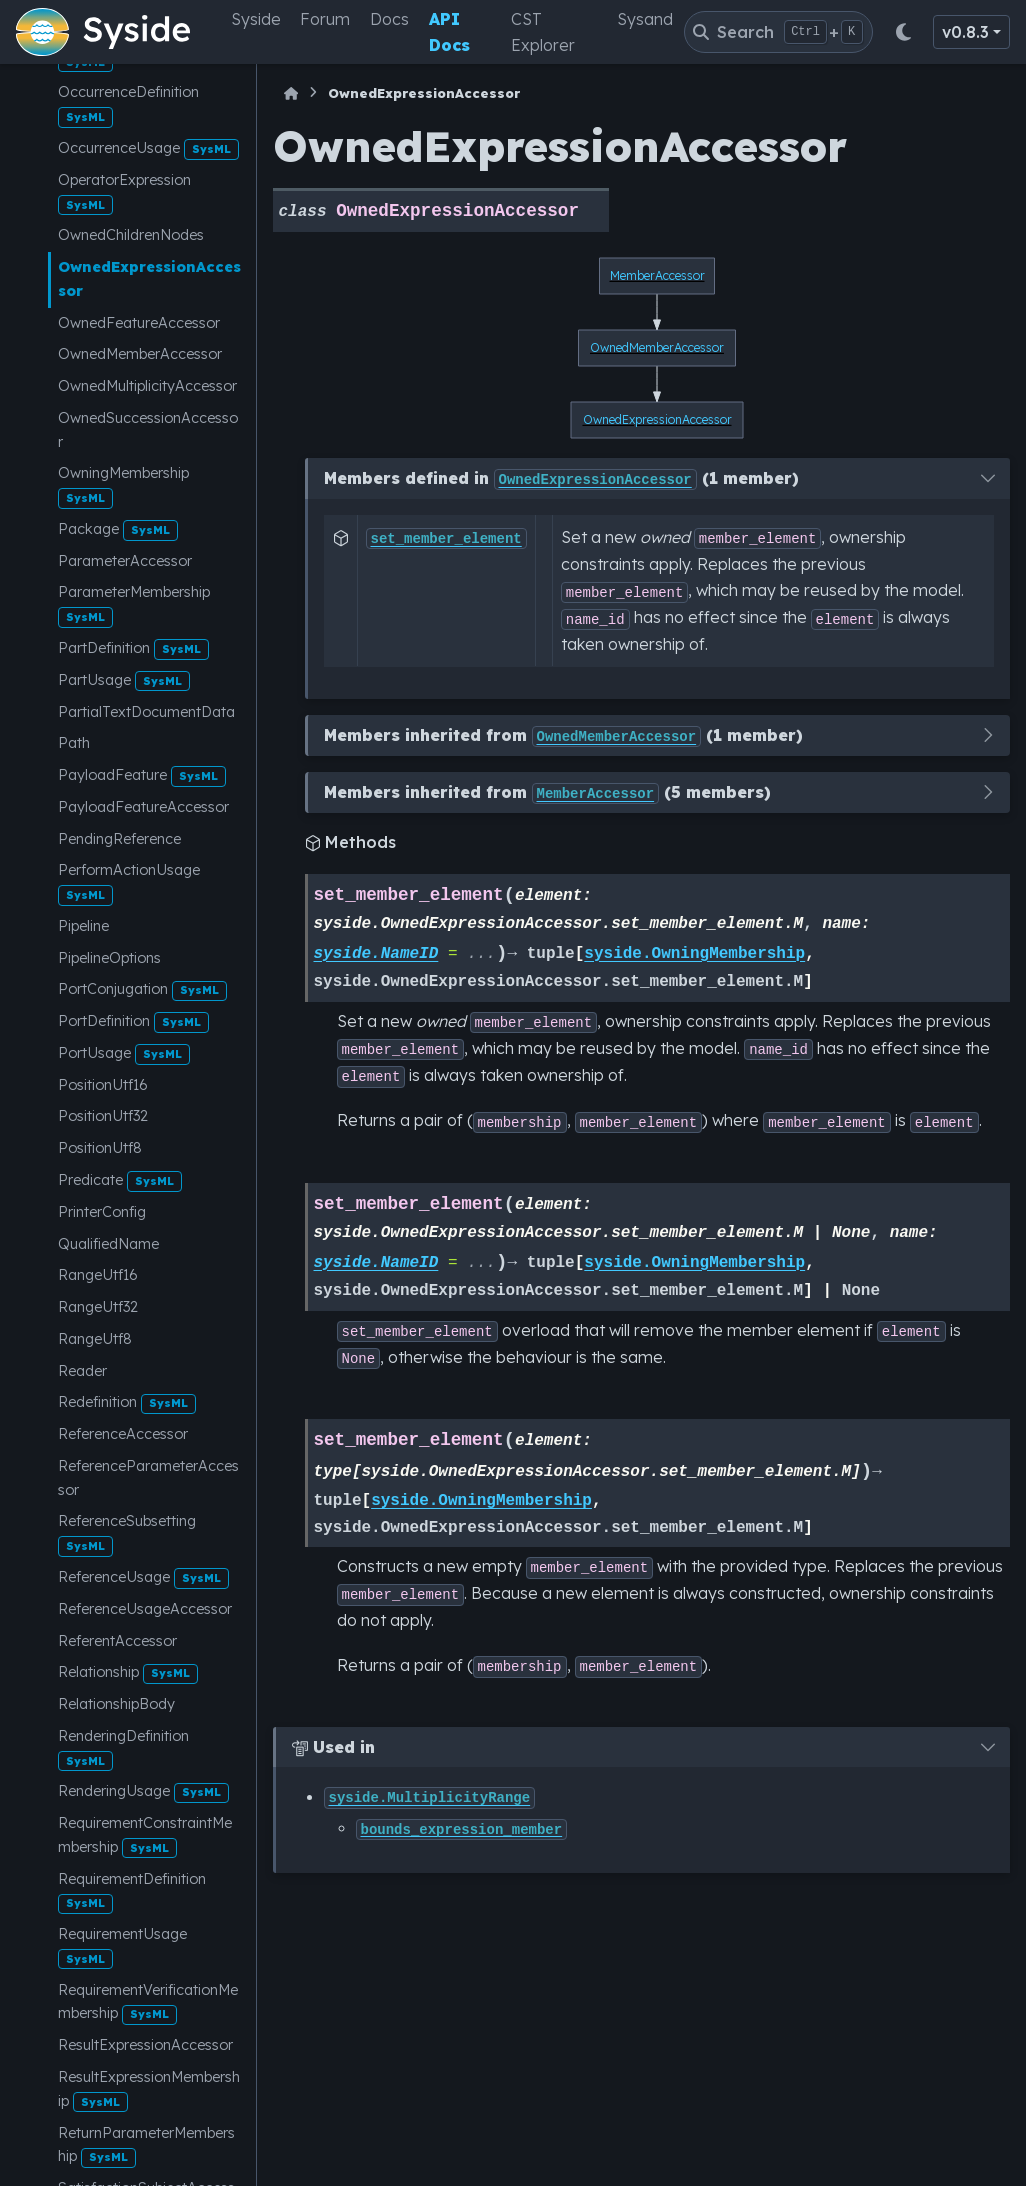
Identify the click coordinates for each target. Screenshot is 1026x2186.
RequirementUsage (122, 1947)
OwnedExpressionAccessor (149, 279)
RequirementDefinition (132, 1892)
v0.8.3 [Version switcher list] (965, 32)
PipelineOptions (109, 958)
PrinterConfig (102, 1212)
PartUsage (124, 681)
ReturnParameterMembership (146, 2146)
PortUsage (124, 1054)
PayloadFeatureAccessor (143, 807)
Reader (82, 1371)
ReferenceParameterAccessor (148, 1478)
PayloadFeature (142, 776)
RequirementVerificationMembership (148, 2003)
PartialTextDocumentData (146, 712)
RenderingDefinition (123, 1749)
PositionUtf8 (100, 1148)
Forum (325, 19)
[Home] (291, 93)
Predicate (120, 1181)
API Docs (449, 32)
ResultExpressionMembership (149, 2090)
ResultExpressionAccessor (145, 2045)
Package (118, 530)
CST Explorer (543, 32)
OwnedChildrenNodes (131, 235)
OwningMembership (123, 486)
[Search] (778, 32)
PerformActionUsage (129, 883)
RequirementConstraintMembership (145, 1836)
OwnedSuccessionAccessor (148, 430)
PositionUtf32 (103, 1116)
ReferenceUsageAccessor (145, 1609)
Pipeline (83, 926)
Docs (389, 19)
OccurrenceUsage (148, 149)
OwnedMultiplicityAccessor (147, 386)
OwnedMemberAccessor (140, 354)
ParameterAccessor (125, 561)
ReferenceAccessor (123, 1434)
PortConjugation (142, 990)
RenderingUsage (143, 1792)
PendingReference (119, 839)
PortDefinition (133, 1022)
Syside (256, 19)
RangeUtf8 (95, 1339)
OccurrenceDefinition (128, 105)
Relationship (128, 1673)
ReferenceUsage (143, 1578)
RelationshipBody (116, 1704)
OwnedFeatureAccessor (139, 323)
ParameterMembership (134, 605)
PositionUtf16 (103, 1085)
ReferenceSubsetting (127, 1534)
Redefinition (127, 1403)
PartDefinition (133, 649)
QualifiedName (108, 1244)
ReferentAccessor (117, 1641)
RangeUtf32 (98, 1307)
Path (74, 743)
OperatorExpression (124, 193)
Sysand (645, 19)
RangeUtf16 (98, 1275)
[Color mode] (903, 32)
